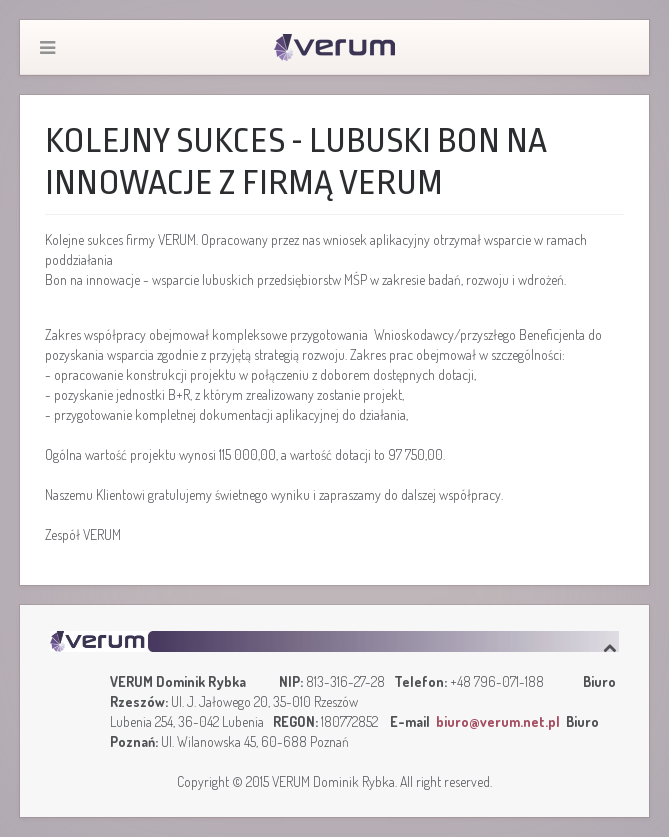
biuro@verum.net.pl (498, 721)
